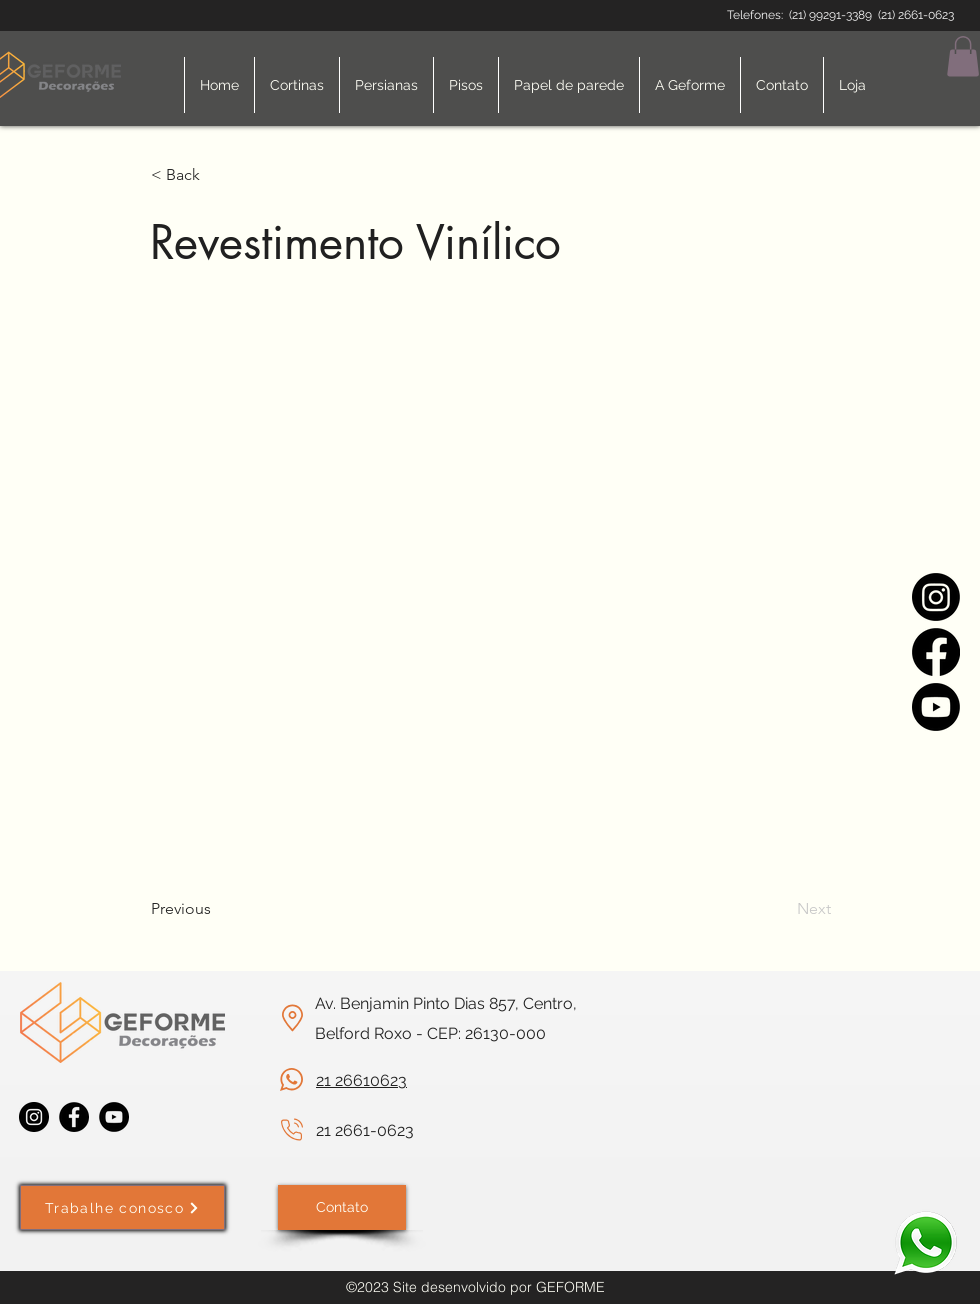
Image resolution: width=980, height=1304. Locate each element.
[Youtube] (936, 707)
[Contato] (342, 1207)
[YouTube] (114, 1117)
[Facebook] (936, 652)
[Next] (781, 909)
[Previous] (217, 909)
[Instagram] (936, 597)
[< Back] (217, 176)
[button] (963, 56)
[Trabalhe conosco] (122, 1207)
